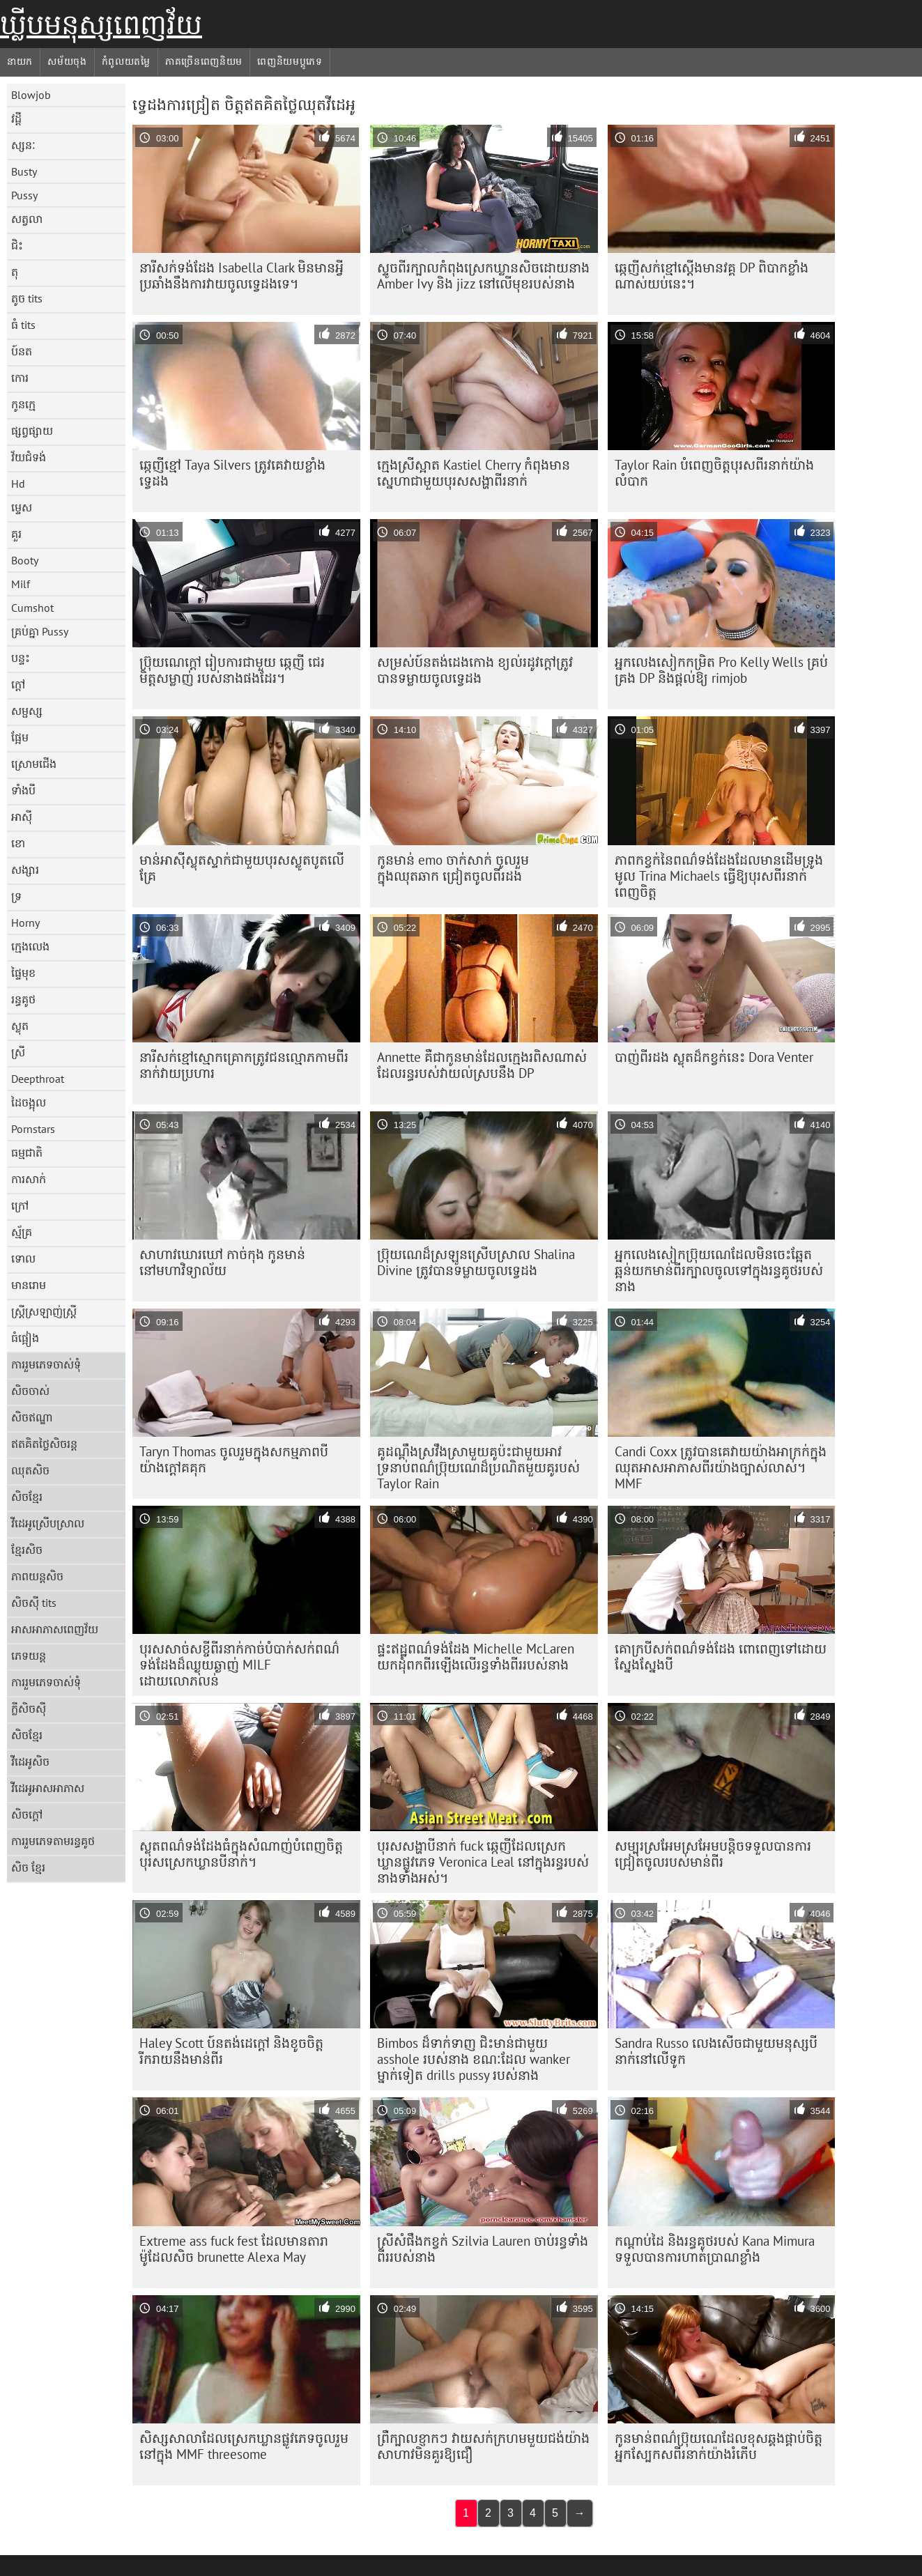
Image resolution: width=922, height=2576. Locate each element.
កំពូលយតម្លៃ (126, 61)
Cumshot (32, 608)
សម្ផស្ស (27, 711)
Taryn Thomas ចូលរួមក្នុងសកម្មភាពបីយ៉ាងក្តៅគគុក (233, 1459)
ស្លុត (20, 1026)
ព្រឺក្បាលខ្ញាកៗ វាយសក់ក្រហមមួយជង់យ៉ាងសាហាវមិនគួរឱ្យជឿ (483, 2446)
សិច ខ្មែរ (28, 1867)
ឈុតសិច (30, 1470)
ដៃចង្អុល (28, 1102)
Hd (18, 484)
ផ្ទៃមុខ (23, 973)
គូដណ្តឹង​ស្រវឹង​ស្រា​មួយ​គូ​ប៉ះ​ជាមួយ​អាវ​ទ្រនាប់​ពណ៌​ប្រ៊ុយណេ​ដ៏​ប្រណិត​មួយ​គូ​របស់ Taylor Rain (478, 1467)
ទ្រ (16, 896)
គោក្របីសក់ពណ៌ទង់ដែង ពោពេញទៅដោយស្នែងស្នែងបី (721, 1656)
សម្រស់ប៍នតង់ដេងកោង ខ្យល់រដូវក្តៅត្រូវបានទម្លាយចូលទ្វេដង (475, 670)
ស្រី (18, 1052)
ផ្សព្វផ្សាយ (32, 431)
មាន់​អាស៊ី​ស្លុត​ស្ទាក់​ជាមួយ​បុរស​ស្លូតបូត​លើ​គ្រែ (241, 867)
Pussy (24, 195)
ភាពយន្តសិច (37, 1576)
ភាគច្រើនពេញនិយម (204, 61)
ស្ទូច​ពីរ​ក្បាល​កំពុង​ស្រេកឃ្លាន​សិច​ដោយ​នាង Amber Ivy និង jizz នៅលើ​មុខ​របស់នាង (483, 275)
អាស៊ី (21, 817)
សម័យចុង (67, 61)
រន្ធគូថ (23, 999)
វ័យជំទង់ (28, 457)
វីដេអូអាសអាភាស (47, 1788)
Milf (20, 584)
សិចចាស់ (30, 1391)
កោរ (20, 378)
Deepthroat (37, 1079)
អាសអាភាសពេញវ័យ (54, 1629)
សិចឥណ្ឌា (32, 1417)
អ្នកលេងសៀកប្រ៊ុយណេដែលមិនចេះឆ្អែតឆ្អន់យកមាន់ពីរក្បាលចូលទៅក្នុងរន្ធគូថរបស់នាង (719, 1270)
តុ (14, 272)
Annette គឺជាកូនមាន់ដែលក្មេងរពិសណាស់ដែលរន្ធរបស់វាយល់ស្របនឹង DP (482, 1065)
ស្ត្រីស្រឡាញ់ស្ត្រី (44, 1311)
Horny (25, 923)
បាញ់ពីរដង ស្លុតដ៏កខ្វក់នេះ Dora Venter (714, 1057)
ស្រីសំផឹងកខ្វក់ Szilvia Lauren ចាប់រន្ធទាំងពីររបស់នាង (482, 2248)
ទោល (23, 1258)
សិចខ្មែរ (27, 1497)
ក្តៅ (18, 684)
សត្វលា (27, 219)
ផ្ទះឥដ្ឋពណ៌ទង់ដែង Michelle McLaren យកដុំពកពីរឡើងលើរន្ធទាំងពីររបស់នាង (475, 1656)
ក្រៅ (20, 1205)
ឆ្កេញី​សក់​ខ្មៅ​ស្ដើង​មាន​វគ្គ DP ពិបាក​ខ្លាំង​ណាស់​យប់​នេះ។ (711, 275)
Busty (24, 171)
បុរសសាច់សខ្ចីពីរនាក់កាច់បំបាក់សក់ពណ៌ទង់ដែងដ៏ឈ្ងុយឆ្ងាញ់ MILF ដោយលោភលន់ (239, 1664)
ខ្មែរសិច (27, 1550)
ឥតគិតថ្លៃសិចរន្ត (44, 1444)
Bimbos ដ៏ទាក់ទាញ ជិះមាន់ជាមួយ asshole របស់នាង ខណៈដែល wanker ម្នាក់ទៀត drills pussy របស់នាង (473, 2059)
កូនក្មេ (23, 404)
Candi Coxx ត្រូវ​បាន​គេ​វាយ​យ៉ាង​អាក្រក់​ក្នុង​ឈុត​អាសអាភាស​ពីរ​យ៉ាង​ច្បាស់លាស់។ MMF (721, 1467)
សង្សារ (25, 870)
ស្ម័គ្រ (21, 1232)
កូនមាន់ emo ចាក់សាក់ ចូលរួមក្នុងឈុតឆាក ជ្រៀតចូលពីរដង (453, 867)
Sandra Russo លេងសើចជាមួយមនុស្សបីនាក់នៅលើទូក (716, 2051)
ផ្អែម (20, 737)
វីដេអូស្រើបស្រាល (47, 1523)
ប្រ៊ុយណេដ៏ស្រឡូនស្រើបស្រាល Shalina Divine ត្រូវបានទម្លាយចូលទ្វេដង (476, 1262)
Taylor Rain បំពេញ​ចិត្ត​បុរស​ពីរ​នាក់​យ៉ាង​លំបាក (714, 472)
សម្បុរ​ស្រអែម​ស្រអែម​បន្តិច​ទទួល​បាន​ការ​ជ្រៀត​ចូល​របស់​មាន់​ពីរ (713, 1853)
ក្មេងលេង (30, 946)
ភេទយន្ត (28, 1656)
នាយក (20, 61)
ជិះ (17, 245)
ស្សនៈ (23, 145)
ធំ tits (23, 325)
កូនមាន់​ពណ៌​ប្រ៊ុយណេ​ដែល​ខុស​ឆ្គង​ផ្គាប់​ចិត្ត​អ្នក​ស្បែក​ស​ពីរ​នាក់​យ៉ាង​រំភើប (718, 2446)
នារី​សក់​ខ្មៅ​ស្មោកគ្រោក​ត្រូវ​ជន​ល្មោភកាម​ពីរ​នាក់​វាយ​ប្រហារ (243, 1065)
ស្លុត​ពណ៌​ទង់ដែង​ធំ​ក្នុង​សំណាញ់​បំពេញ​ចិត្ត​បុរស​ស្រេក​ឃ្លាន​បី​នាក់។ (241, 1853)
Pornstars (33, 1129)
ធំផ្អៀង (25, 1338)
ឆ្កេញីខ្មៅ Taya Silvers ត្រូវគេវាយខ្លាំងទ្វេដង (232, 472)
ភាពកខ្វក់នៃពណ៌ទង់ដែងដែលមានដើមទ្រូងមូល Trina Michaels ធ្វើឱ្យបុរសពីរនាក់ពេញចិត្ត (719, 875)
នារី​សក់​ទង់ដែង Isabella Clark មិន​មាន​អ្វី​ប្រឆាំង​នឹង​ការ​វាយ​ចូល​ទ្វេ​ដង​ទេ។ (241, 275)
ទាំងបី (23, 790)
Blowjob (31, 95)
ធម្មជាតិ (27, 1152)
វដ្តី (16, 118)
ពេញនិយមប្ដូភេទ (290, 61)
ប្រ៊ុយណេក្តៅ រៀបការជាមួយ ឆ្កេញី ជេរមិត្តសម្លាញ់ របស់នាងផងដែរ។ (232, 670)
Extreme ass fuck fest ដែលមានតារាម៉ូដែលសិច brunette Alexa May (233, 2248)
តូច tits (27, 298)
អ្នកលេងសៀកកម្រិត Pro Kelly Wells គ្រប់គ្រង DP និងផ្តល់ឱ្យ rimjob (721, 670)
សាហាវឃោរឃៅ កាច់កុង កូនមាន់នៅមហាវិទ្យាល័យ (222, 1262)
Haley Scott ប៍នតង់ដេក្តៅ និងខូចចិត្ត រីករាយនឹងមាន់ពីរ (231, 2051)
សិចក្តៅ (27, 1814)
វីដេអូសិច (30, 1761)
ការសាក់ (28, 1179)
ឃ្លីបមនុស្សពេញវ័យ (101, 24)
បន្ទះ (20, 658)
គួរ (16, 534)
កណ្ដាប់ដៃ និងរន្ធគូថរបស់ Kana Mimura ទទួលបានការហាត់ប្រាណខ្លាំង (715, 2248)
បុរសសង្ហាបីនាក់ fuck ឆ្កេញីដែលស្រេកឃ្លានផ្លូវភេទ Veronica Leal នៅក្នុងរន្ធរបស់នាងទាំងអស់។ (483, 1861)
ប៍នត (21, 351)
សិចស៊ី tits (33, 1603)
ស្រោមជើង (33, 764)
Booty (24, 560)
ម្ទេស (21, 507)
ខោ (18, 843)
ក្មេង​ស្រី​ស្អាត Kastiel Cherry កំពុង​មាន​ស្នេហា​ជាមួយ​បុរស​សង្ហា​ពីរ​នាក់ (473, 472)
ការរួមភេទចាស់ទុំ (46, 1364)
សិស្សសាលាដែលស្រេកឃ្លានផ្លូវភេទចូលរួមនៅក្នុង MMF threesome (243, 2446)
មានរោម (28, 1285)
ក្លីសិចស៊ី (28, 1708)
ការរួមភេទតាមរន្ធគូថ (53, 1841)
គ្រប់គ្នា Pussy (39, 631)
